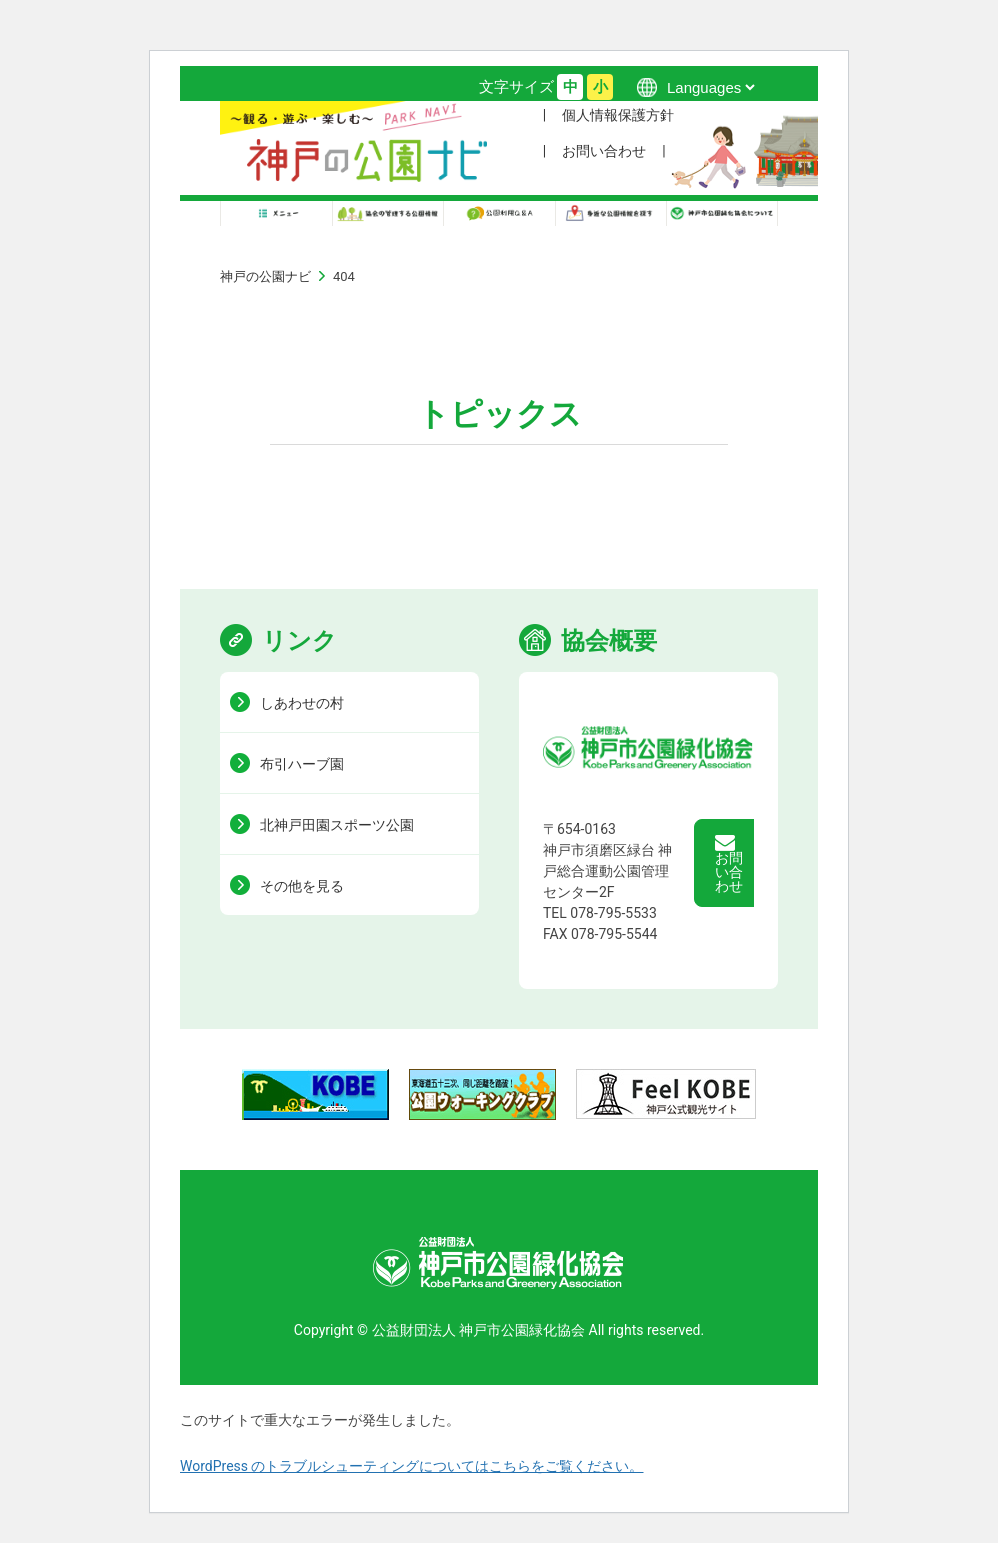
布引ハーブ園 (302, 764)
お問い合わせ (604, 151)
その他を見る (302, 886)
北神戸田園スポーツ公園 (337, 825)
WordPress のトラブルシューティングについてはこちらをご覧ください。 (412, 1466)
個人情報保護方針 (618, 115)
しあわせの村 (302, 703)
